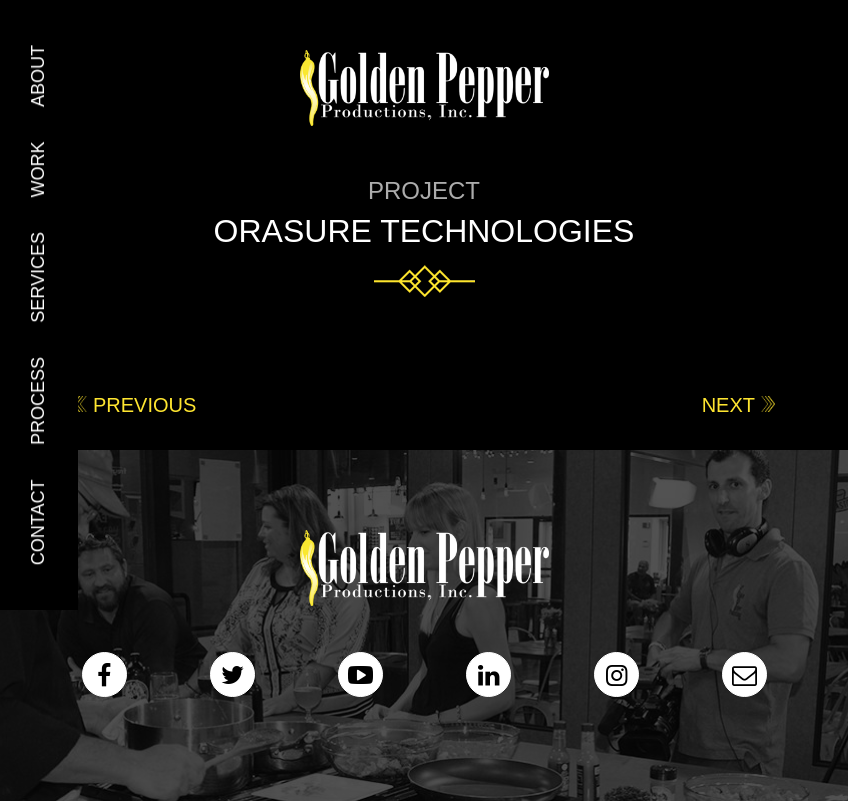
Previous (144, 405)
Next (728, 405)
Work (38, 169)
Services (38, 277)
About (38, 76)
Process (38, 401)
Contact (38, 523)
